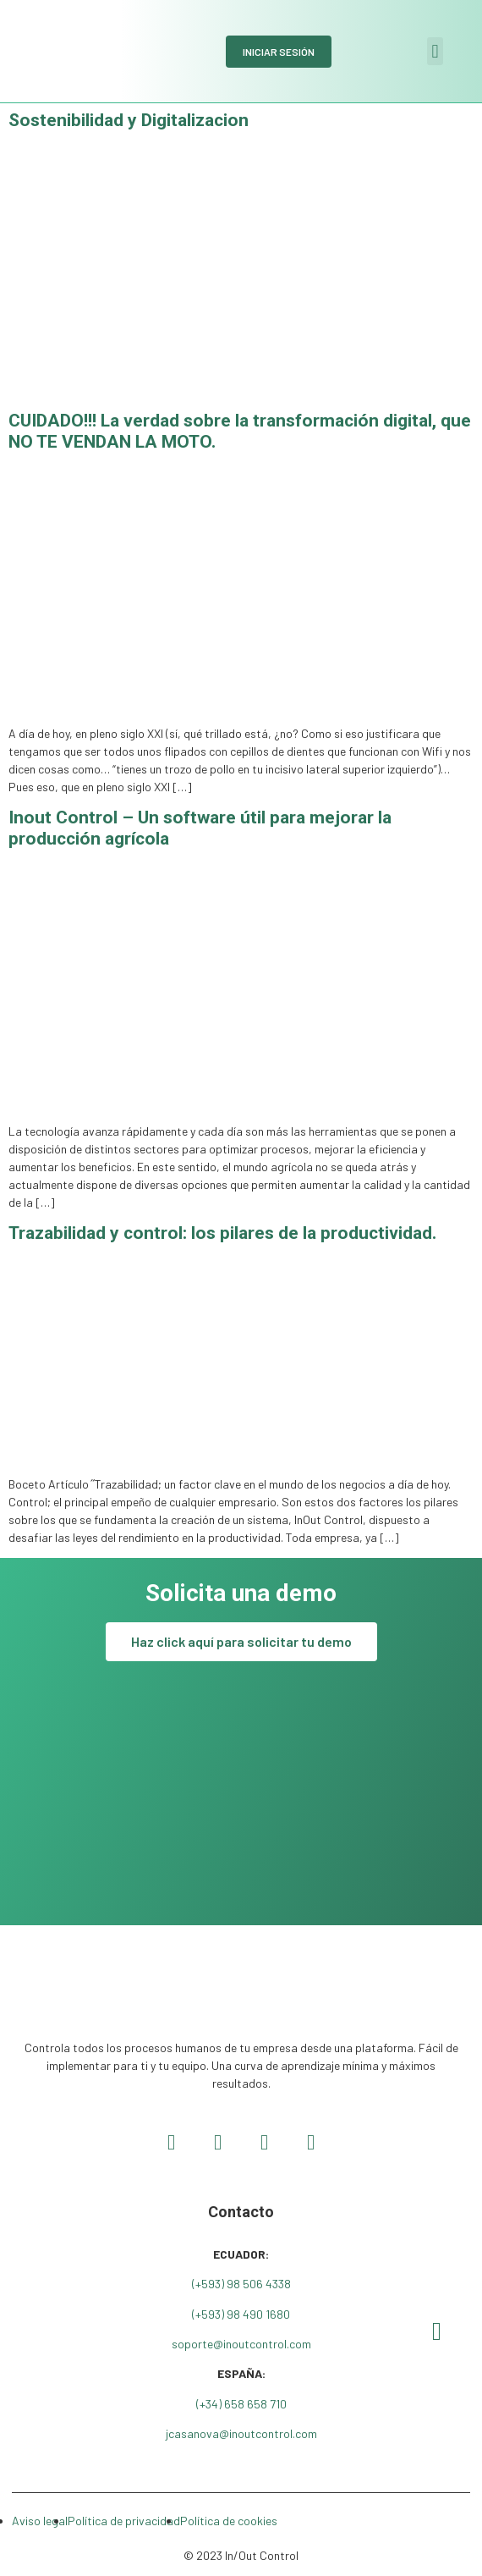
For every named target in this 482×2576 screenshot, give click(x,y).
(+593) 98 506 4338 (241, 2283)
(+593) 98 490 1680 (241, 2314)
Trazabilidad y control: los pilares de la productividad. (222, 1233)
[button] (435, 51)
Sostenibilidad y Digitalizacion (128, 120)
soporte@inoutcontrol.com (241, 2344)
